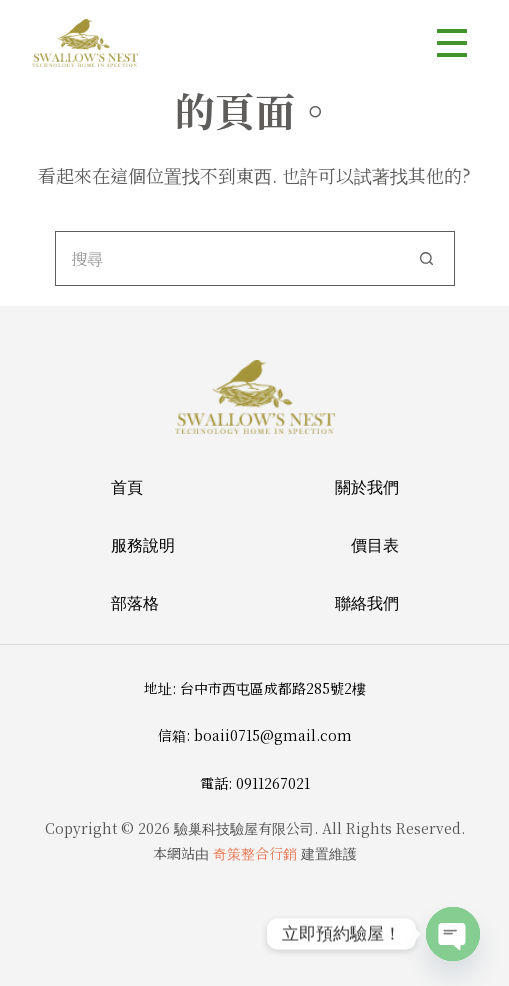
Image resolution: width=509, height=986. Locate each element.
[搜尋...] (227, 258)
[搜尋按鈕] (427, 258)
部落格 (135, 603)
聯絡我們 (367, 603)
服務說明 (143, 545)
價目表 (375, 545)
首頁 (127, 487)
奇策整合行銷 (255, 853)
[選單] (452, 43)
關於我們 (367, 487)
